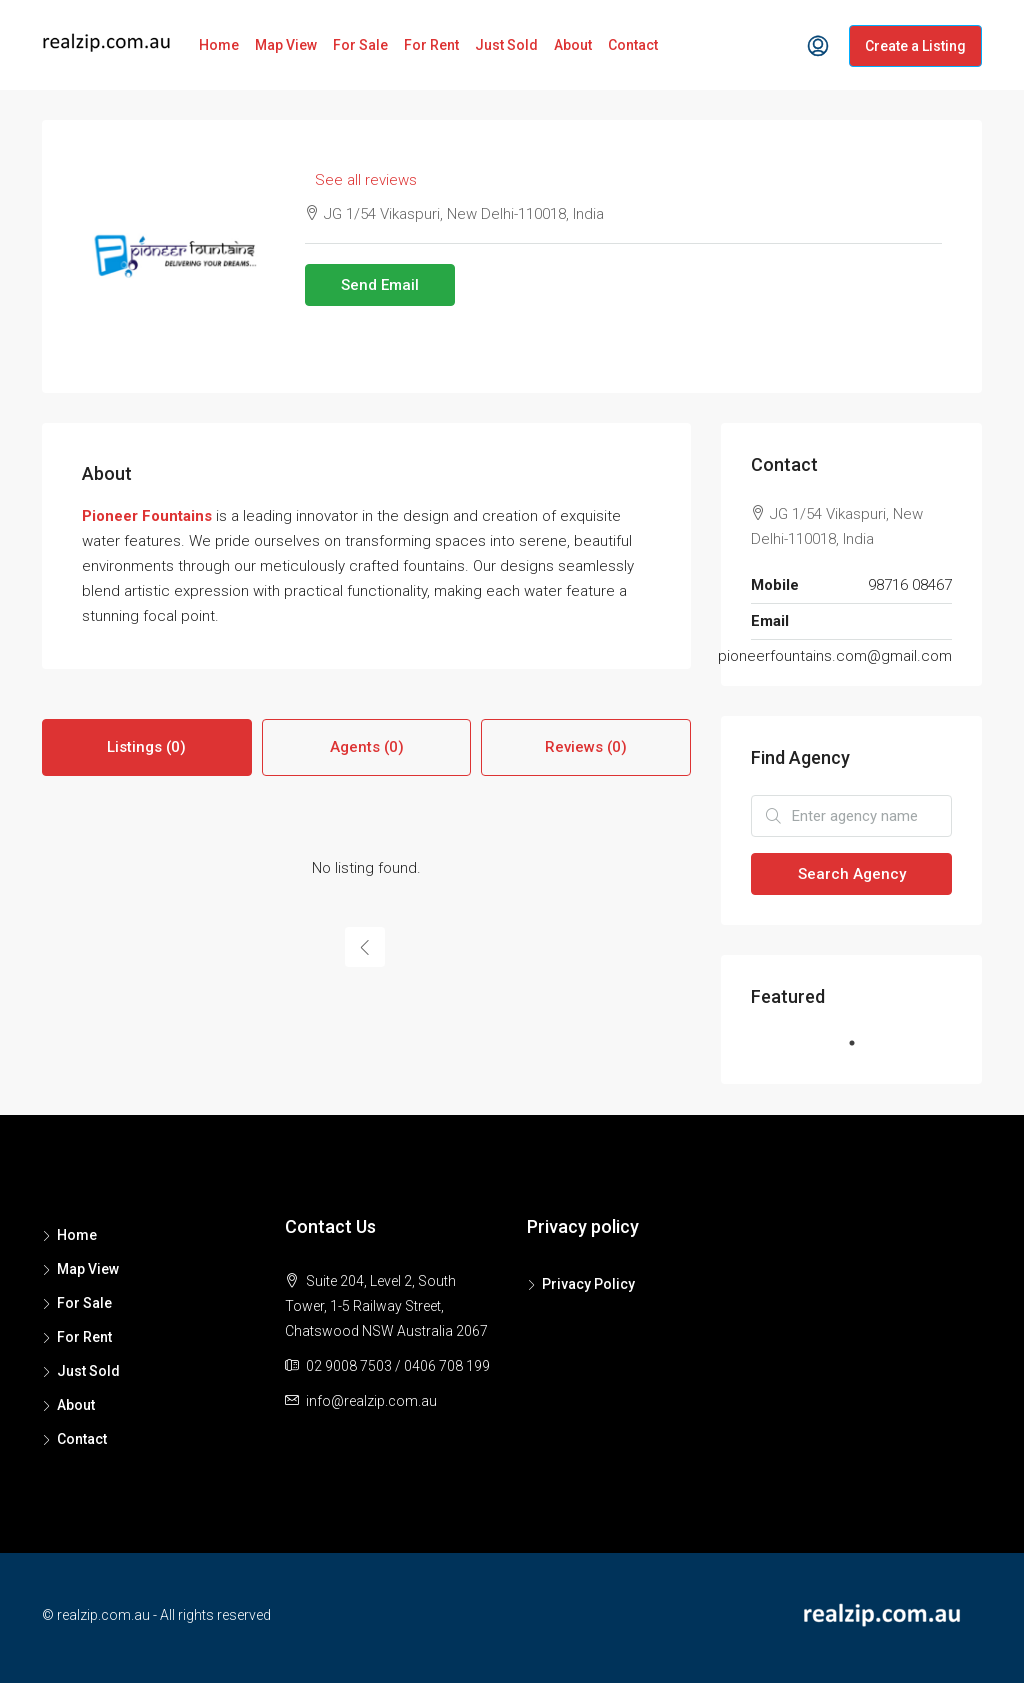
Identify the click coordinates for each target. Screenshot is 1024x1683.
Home (219, 45)
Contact (633, 45)
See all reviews (366, 180)
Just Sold (506, 45)
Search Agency (852, 874)
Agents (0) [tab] (367, 747)
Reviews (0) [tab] (586, 747)
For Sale (360, 45)
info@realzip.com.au (371, 1401)
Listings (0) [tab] (146, 747)
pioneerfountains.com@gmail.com (835, 656)
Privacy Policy (588, 1284)
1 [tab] (862, 1051)
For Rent (431, 45)
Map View (286, 45)
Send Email (380, 285)
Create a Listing (915, 46)
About (573, 45)
